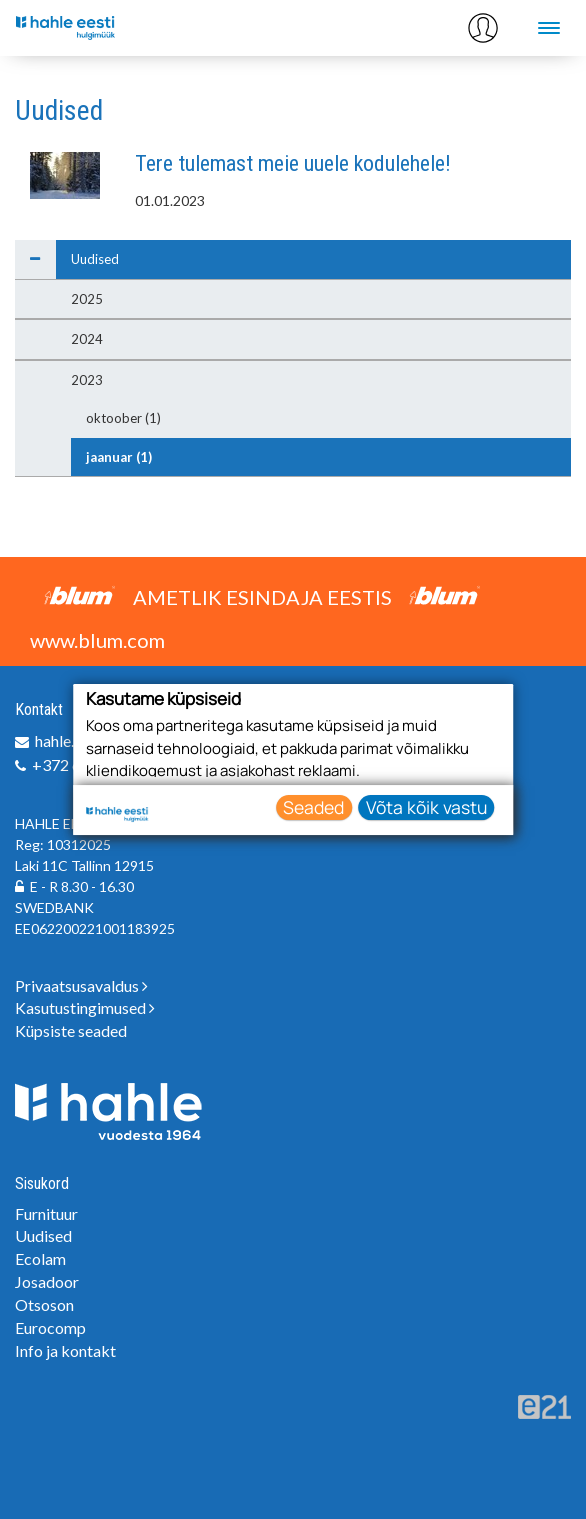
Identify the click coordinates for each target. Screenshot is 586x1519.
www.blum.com (97, 640)
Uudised (95, 259)
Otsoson (44, 1304)
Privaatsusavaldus (81, 985)
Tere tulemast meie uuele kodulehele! (293, 164)
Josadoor (47, 1281)
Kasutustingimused (85, 1007)
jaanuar (119, 457)
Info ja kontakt (65, 1350)
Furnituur (46, 1213)
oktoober (123, 418)
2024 (87, 339)
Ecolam (40, 1258)
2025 (87, 299)
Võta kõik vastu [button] (426, 807)
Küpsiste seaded (71, 1030)
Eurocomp (50, 1327)
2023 (87, 380)
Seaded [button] (313, 807)
